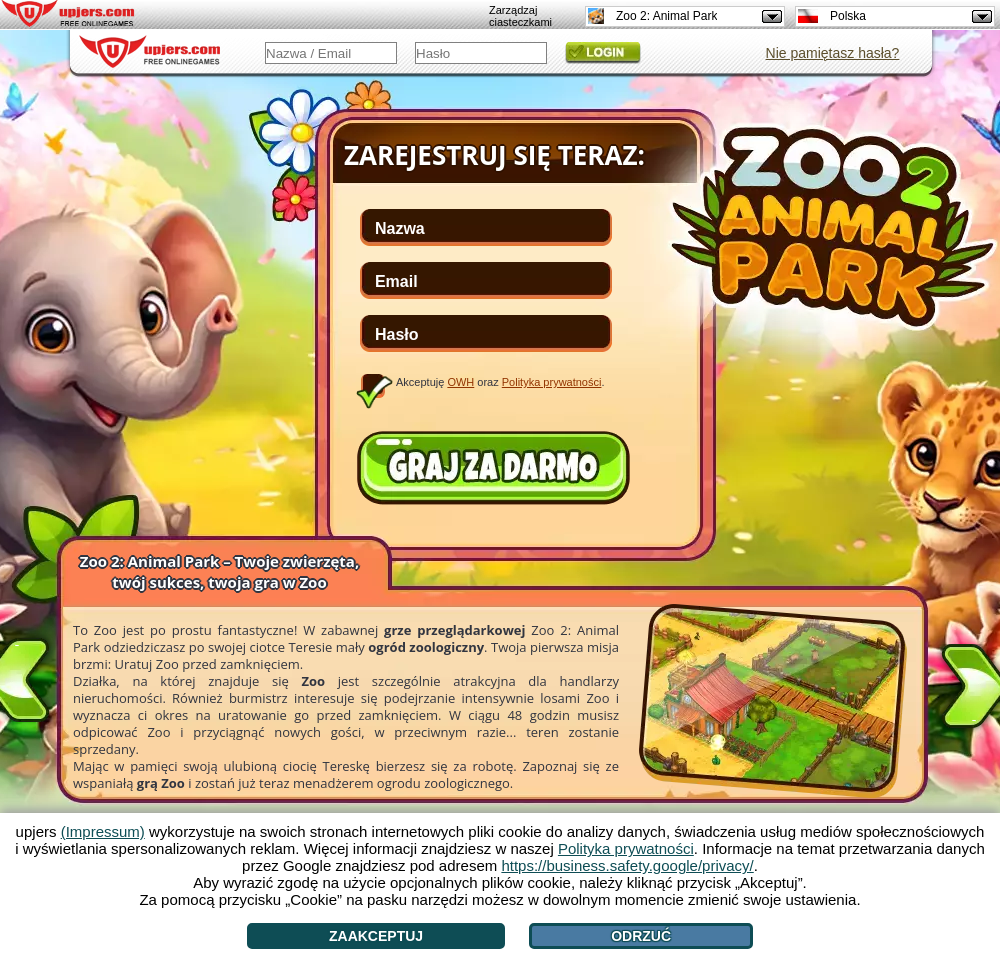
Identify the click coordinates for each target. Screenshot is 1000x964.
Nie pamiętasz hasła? (833, 53)
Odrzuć (641, 936)
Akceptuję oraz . (500, 382)
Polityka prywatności (552, 382)
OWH (460, 382)
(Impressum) (103, 831)
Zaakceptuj (376, 936)
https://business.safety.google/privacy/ (627, 865)
